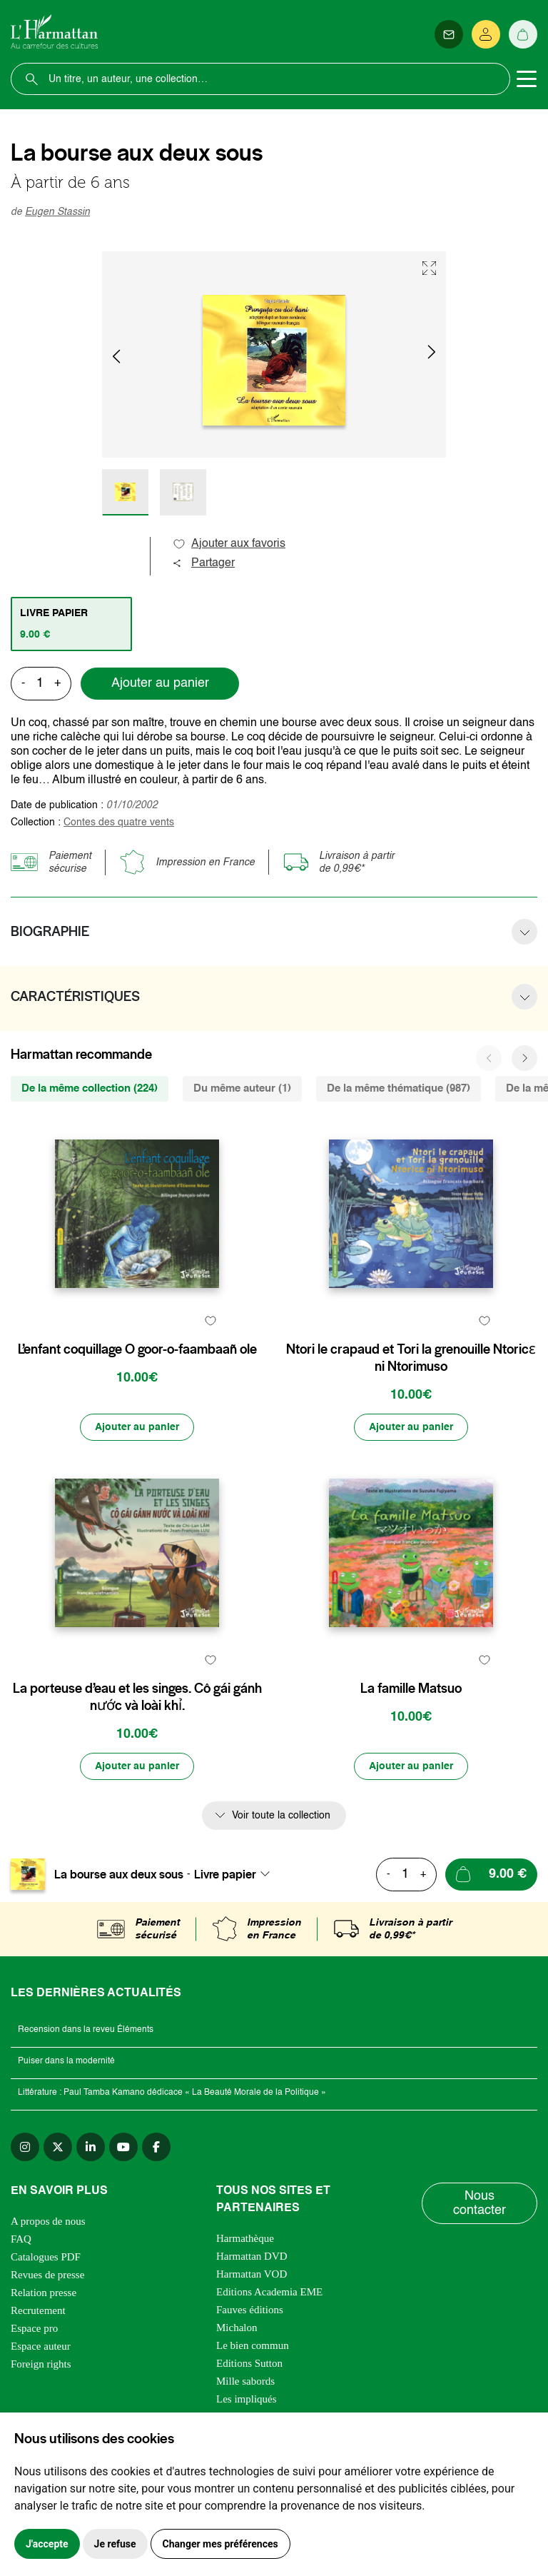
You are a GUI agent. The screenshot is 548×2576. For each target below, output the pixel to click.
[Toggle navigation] (526, 79)
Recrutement (38, 2310)
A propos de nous (48, 2221)
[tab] (71, 624)
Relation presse (43, 2292)
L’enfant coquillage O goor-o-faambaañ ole (137, 1349)
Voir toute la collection (281, 1816)
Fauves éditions (249, 2309)
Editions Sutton (249, 2363)
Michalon (237, 2327)
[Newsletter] (449, 34)
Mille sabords (245, 2381)
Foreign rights (41, 2364)
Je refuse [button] (115, 2544)
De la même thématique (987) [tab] (398, 1088)
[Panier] (523, 34)
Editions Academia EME (269, 2292)
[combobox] (236, 1874)
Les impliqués (246, 2399)
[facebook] (156, 2147)
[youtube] (123, 2147)
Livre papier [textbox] (225, 1874)
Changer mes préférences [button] (220, 2544)
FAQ (21, 2239)
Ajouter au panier (160, 683)
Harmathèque (245, 2238)
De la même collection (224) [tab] (89, 1088)
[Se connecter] (486, 34)
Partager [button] (203, 563)
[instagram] (25, 2147)
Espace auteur (41, 2346)
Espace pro (34, 2328)
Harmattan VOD (251, 2274)
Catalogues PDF (46, 2257)
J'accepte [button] (47, 2544)
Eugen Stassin (57, 212)
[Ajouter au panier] (137, 1427)
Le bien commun (252, 2345)
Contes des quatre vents (119, 822)
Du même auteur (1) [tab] (242, 1088)
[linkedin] (90, 2147)
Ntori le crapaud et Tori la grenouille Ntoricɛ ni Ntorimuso (411, 1358)
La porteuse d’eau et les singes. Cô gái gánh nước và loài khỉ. (137, 1697)
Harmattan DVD (252, 2256)
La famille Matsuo (411, 1688)
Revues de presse (47, 2274)
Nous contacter (479, 2203)
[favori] (210, 1321)
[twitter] (58, 2147)
